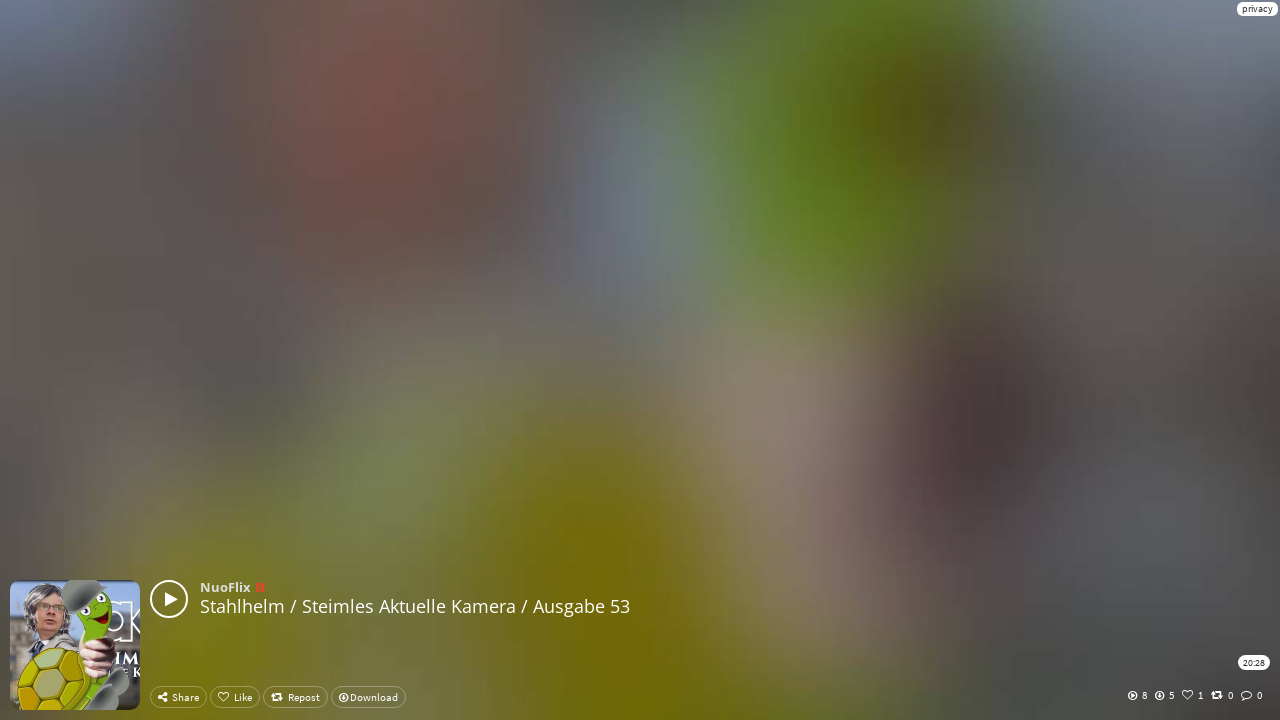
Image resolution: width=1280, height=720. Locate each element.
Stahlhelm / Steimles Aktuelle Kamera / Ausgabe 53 (415, 606)
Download (368, 697)
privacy (1257, 8)
